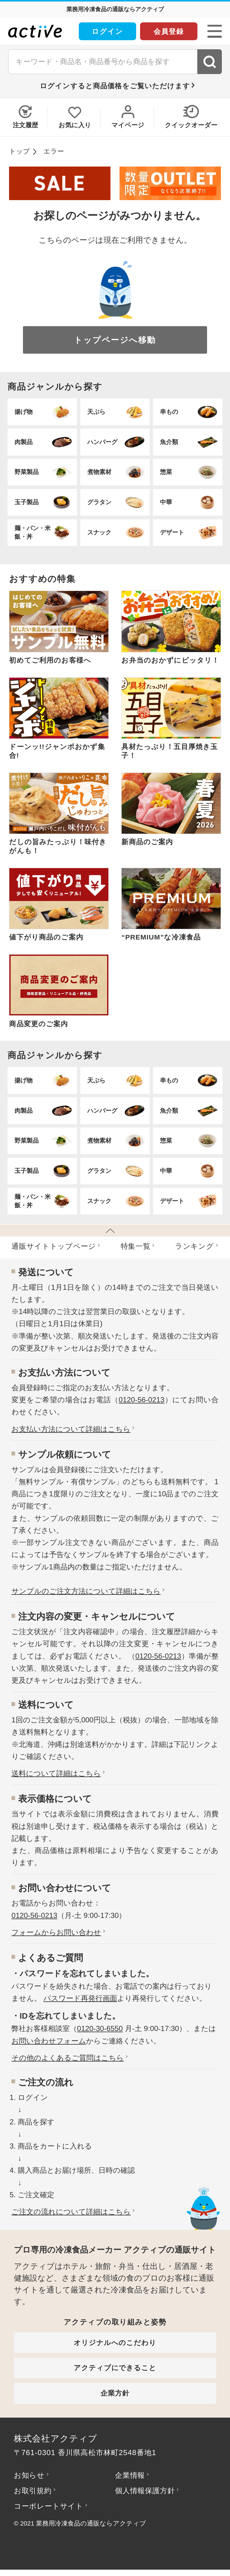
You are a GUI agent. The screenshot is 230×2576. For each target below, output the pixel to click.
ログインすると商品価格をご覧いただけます (115, 86)
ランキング (194, 1246)
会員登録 (169, 31)
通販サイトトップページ (53, 1246)
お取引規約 (33, 2491)
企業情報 (130, 2475)
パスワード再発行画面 (80, 1998)
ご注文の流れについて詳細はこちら (71, 2212)
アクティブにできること (115, 2368)
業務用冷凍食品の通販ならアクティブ (91, 2523)
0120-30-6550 (100, 2028)
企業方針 (115, 2393)
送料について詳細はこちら (56, 1773)
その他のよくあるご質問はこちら (67, 2058)
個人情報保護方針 (145, 2491)
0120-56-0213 (142, 1400)
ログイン (107, 31)
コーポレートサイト (48, 2506)
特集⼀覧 (136, 1246)
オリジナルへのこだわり (115, 2343)
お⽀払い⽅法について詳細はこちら (70, 1429)
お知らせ (29, 2475)
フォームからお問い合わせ (56, 1932)
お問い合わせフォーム (48, 2041)
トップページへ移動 (115, 340)
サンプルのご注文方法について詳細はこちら (86, 1591)
